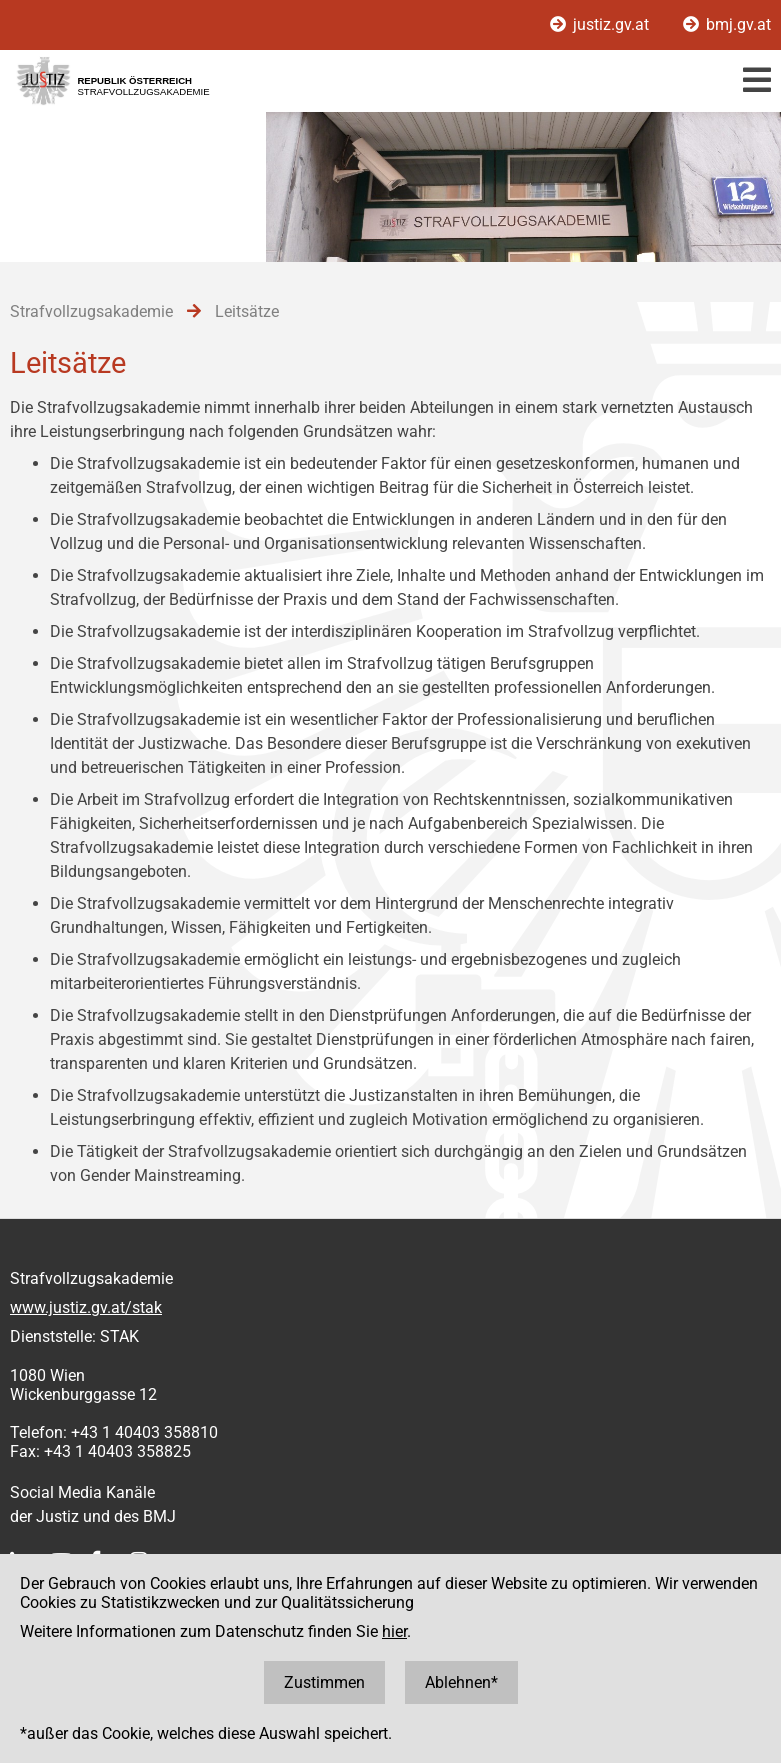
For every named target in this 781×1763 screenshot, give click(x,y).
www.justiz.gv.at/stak (86, 1307)
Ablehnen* (461, 1682)
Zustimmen (324, 1682)
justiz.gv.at (601, 24)
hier (394, 1631)
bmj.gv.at (727, 24)
